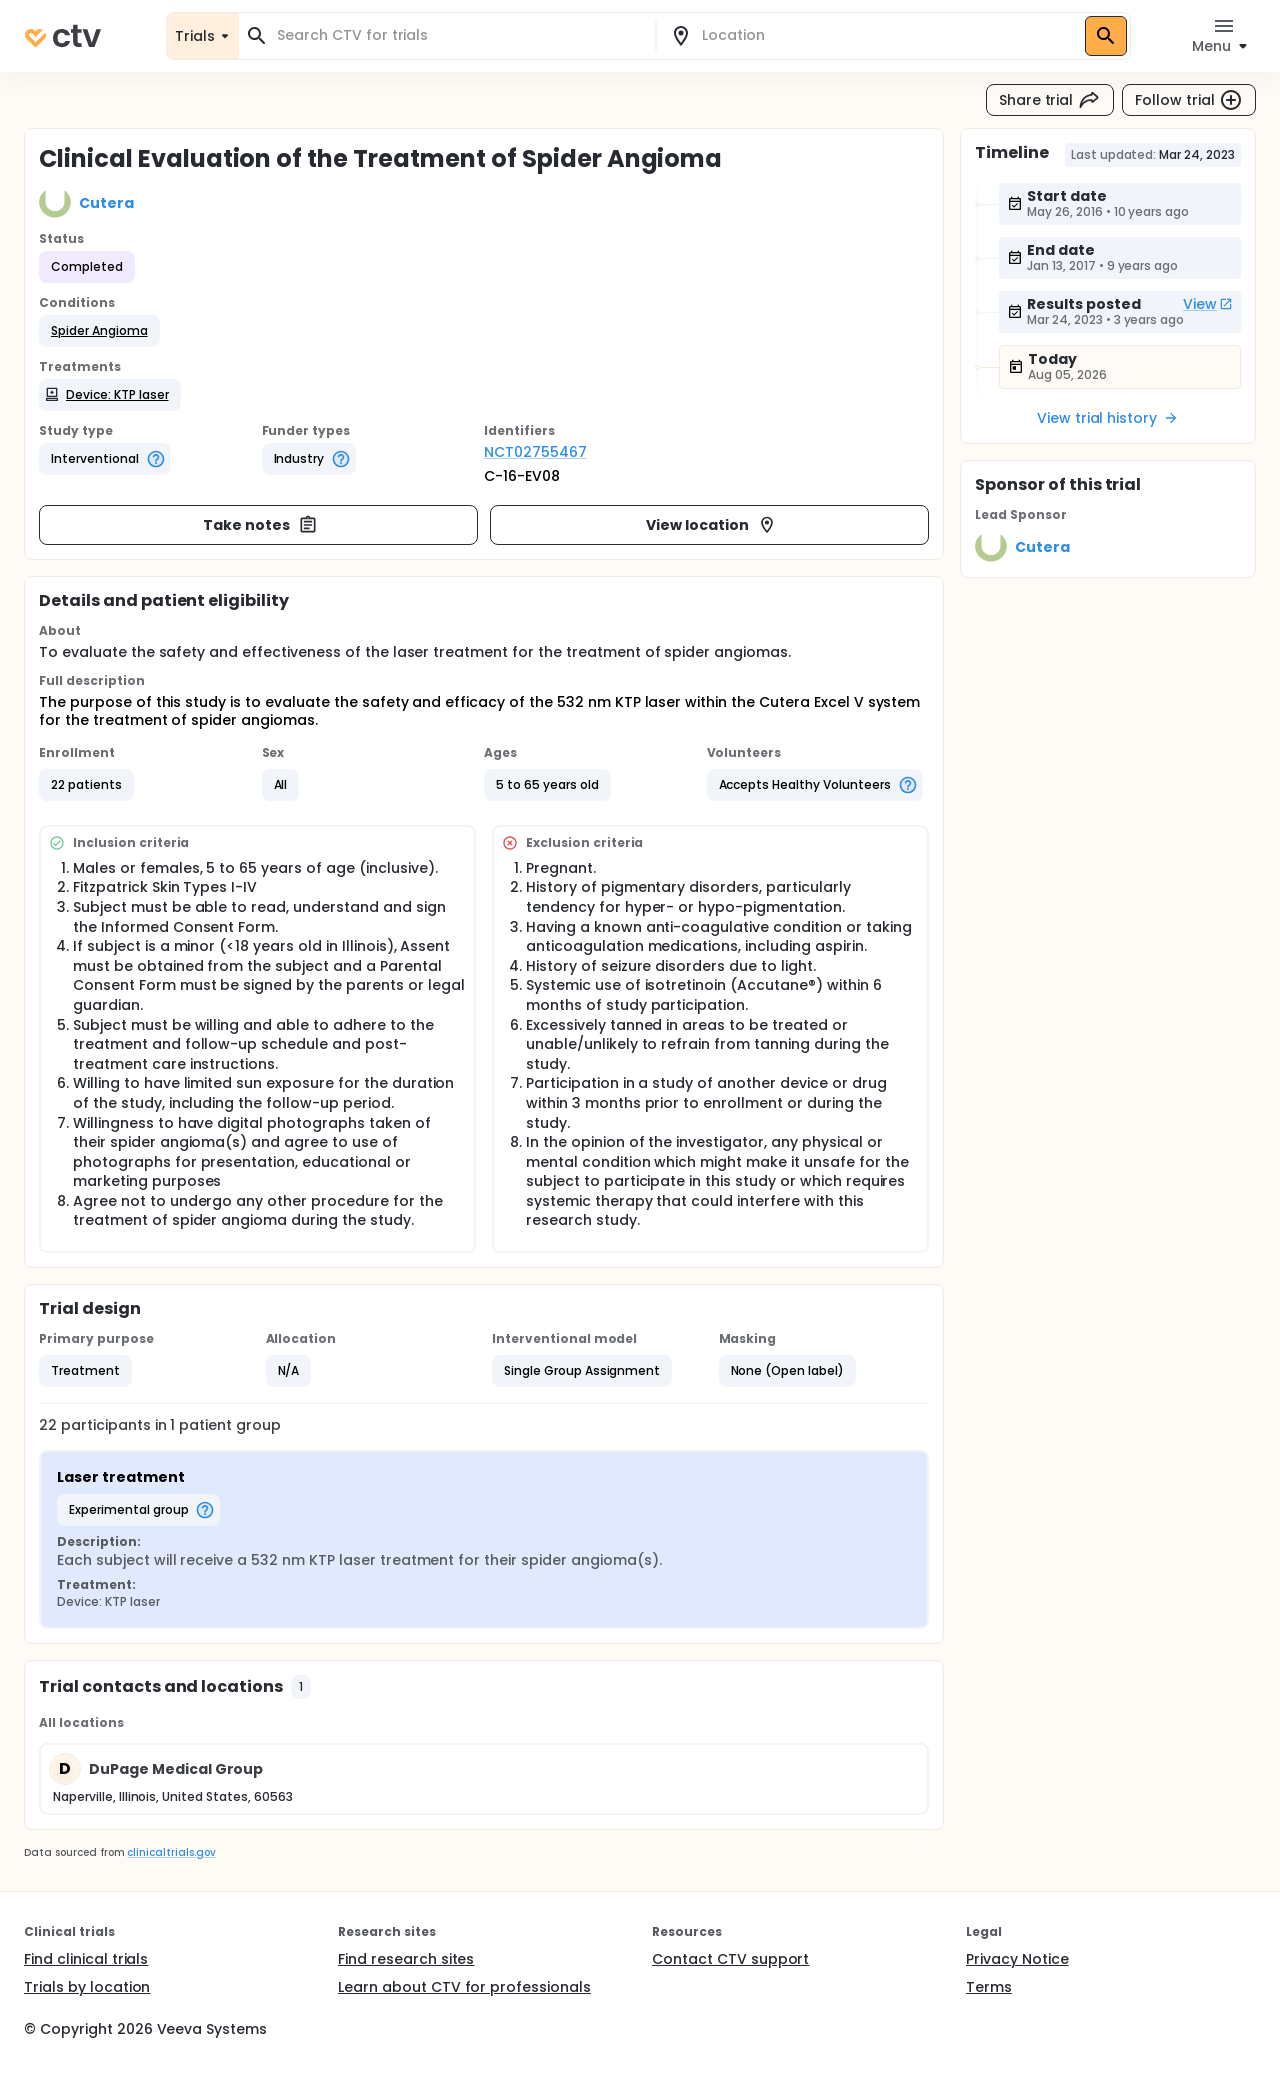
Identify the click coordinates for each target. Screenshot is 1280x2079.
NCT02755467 (535, 452)
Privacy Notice (1017, 1959)
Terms (989, 1987)
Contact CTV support (730, 1959)
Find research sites (406, 1959)
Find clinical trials (86, 1959)
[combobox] (459, 35)
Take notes (260, 525)
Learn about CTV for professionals (464, 1987)
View (1208, 304)
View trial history (1108, 418)
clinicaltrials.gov (171, 1852)
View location (711, 525)
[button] (99, 331)
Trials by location (87, 1987)
